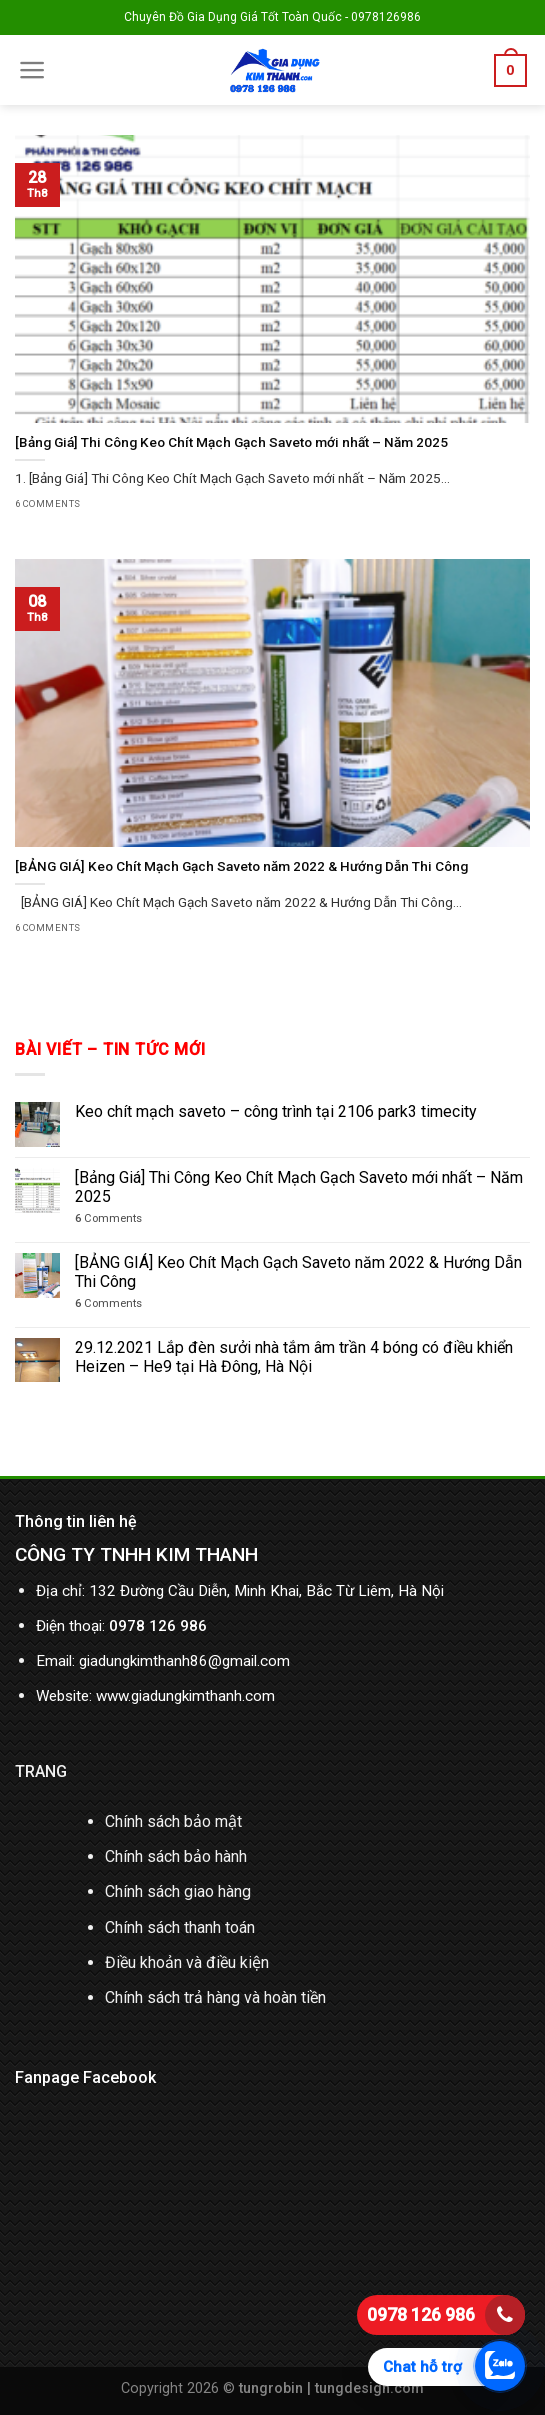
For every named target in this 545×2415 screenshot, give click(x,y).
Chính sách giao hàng (178, 1891)
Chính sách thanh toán (180, 1927)
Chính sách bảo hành (176, 1856)
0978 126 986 (421, 2314)
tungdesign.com (369, 2388)
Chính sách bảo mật (173, 1821)
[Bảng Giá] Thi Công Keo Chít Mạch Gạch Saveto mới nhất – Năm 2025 (299, 1187)
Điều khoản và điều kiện (187, 1962)
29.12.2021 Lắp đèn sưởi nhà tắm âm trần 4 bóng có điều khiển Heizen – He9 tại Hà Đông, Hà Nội (294, 1357)
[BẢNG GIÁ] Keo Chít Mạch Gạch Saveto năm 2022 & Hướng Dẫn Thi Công (298, 1272)
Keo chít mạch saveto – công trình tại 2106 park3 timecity (276, 1111)
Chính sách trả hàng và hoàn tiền (215, 1997)
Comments (108, 1218)
